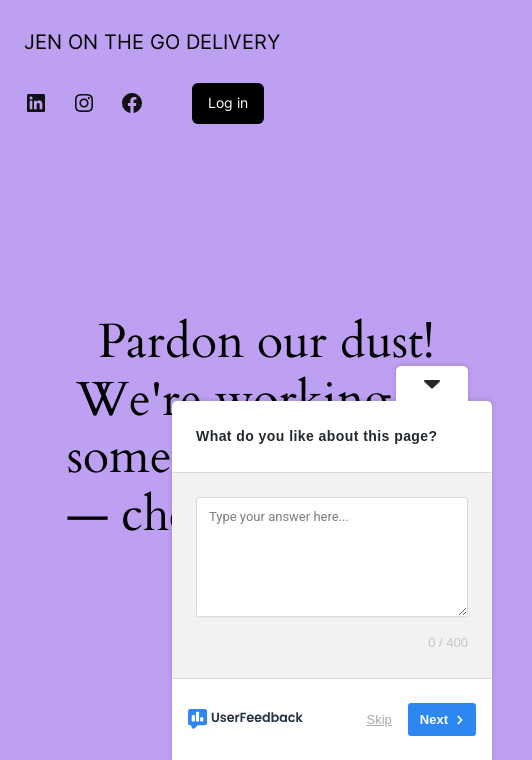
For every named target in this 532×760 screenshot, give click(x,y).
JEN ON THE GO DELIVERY (152, 42)
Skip (379, 719)
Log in (228, 102)
